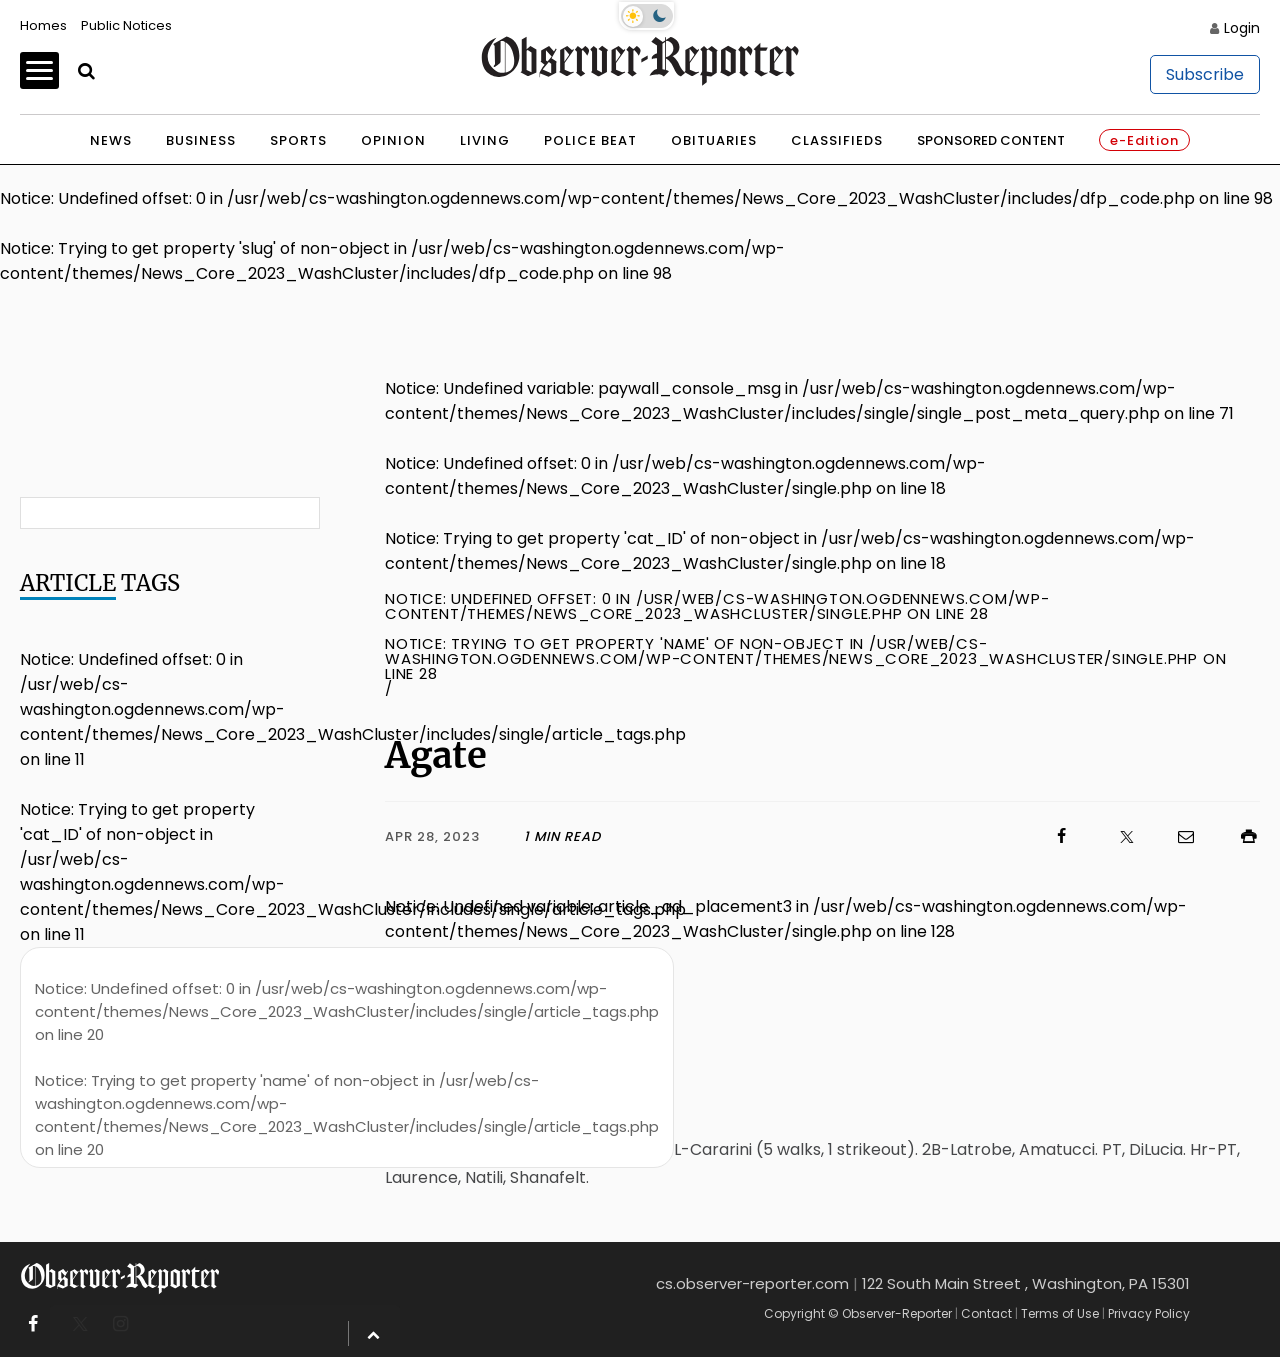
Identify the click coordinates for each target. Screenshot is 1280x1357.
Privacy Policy (1149, 1313)
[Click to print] (1239, 836)
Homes (43, 25)
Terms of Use (1060, 1313)
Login (1242, 28)
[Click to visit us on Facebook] (837, 836)
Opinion (393, 140)
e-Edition (1144, 140)
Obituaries (714, 140)
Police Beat (590, 140)
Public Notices (126, 25)
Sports (298, 140)
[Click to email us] (1176, 836)
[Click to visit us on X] (1114, 836)
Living (485, 140)
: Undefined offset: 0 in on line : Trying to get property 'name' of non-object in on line (347, 1069)
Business (201, 140)
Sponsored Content (991, 140)
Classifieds (837, 140)
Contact (986, 1313)
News (111, 140)
